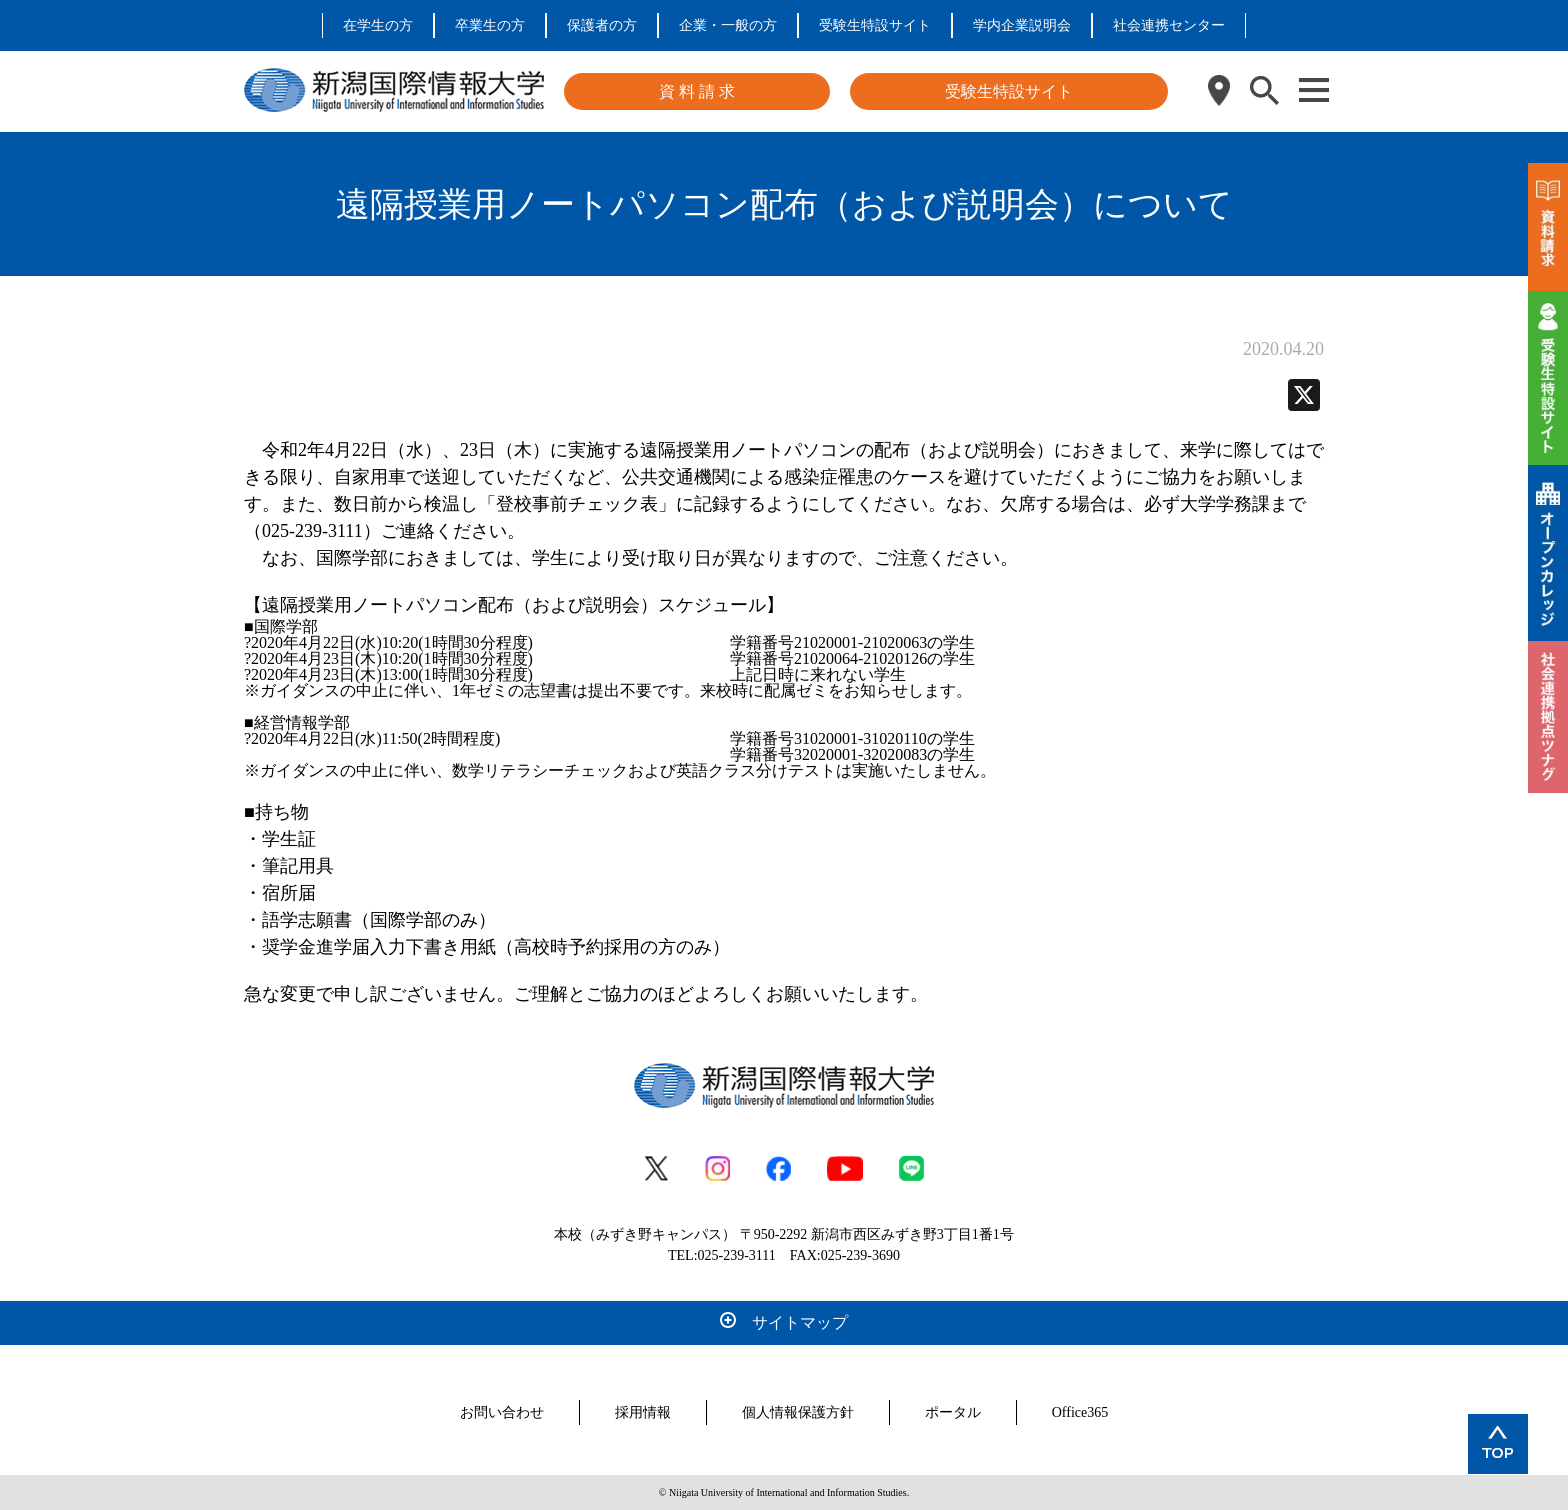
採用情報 (643, 1412)
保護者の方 (602, 25)
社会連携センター (1169, 25)
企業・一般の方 (728, 25)
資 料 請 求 (697, 91)
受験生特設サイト (875, 25)
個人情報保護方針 (798, 1412)
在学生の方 (378, 25)
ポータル (953, 1412)
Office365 (1080, 1412)
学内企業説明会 (1022, 25)
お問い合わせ (502, 1412)
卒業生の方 (490, 25)
